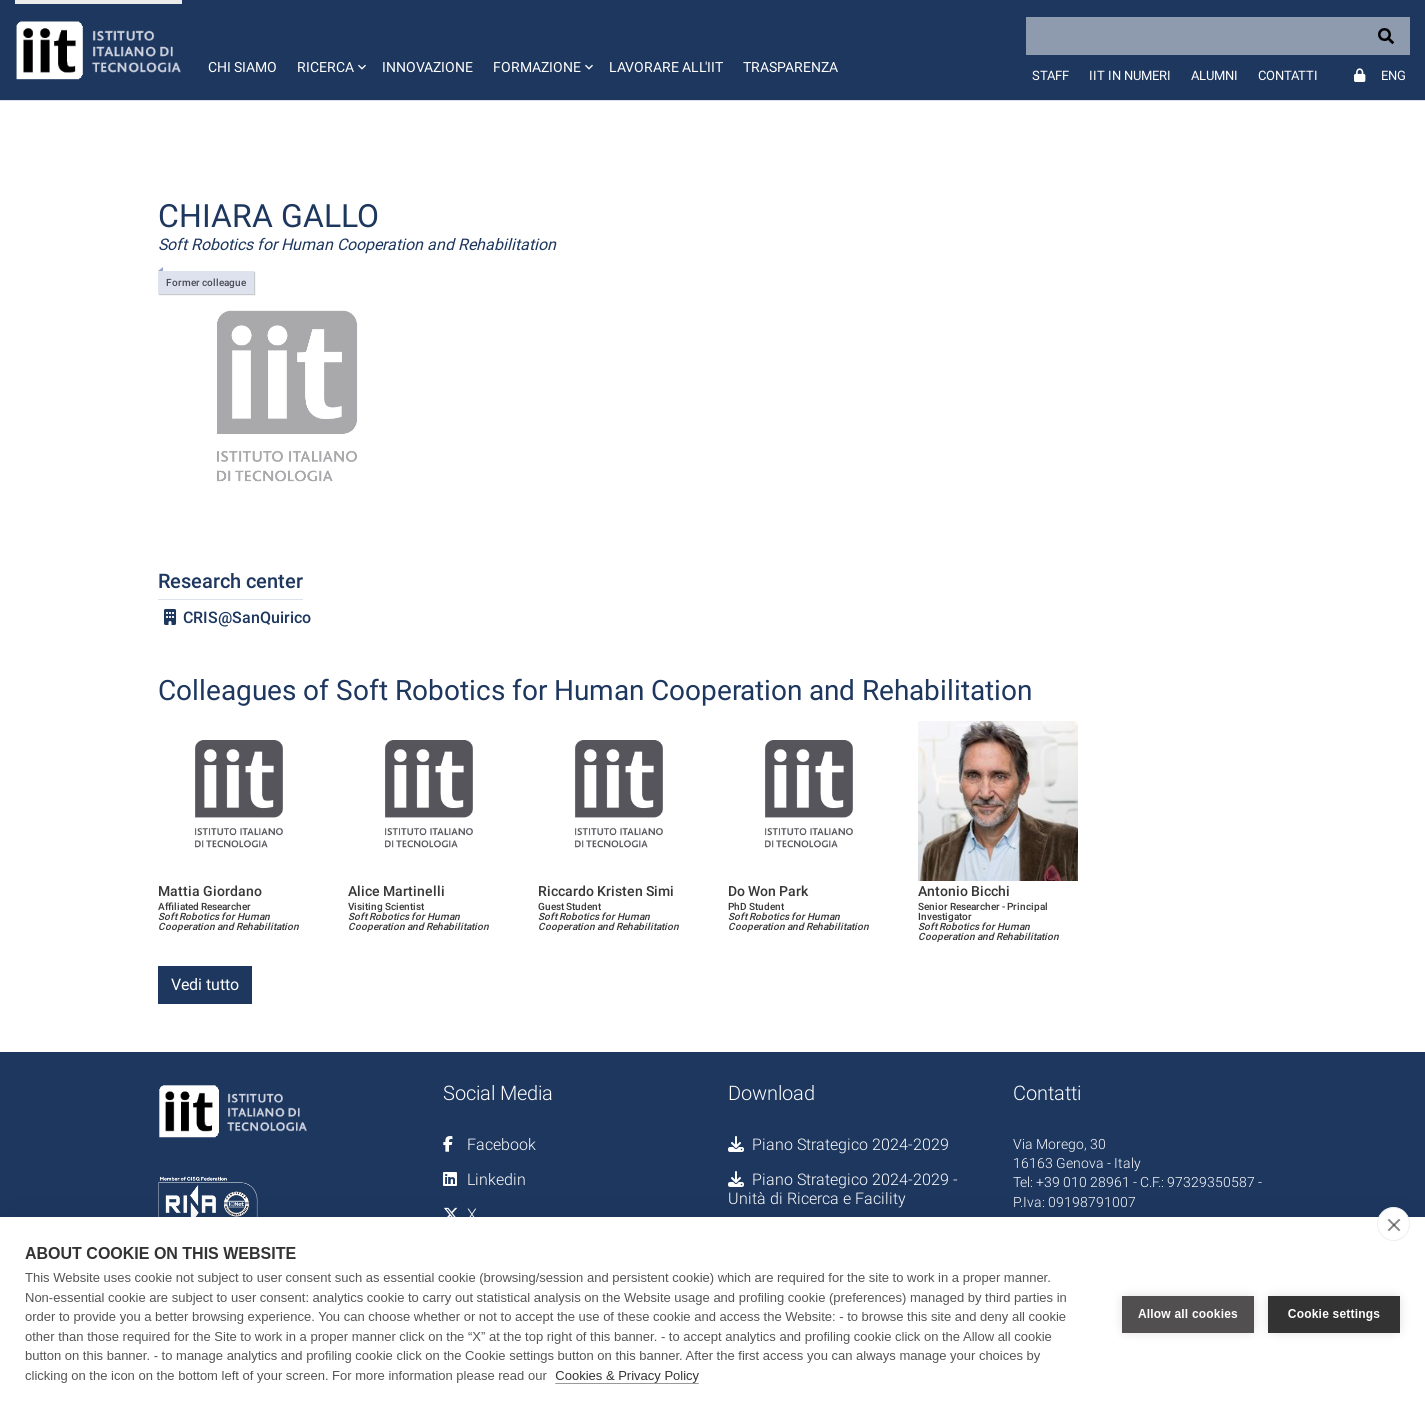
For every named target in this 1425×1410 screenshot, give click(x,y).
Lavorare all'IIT (666, 67)
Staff (1050, 75)
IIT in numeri (1130, 75)
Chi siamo (242, 67)
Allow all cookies (1188, 1314)
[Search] (1218, 36)
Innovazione (427, 67)
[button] (329, 50)
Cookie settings (1334, 1314)
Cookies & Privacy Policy (627, 1375)
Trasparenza (790, 67)
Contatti (1288, 75)
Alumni (1214, 75)
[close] (1393, 1224)
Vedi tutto (205, 984)
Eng (1393, 75)
